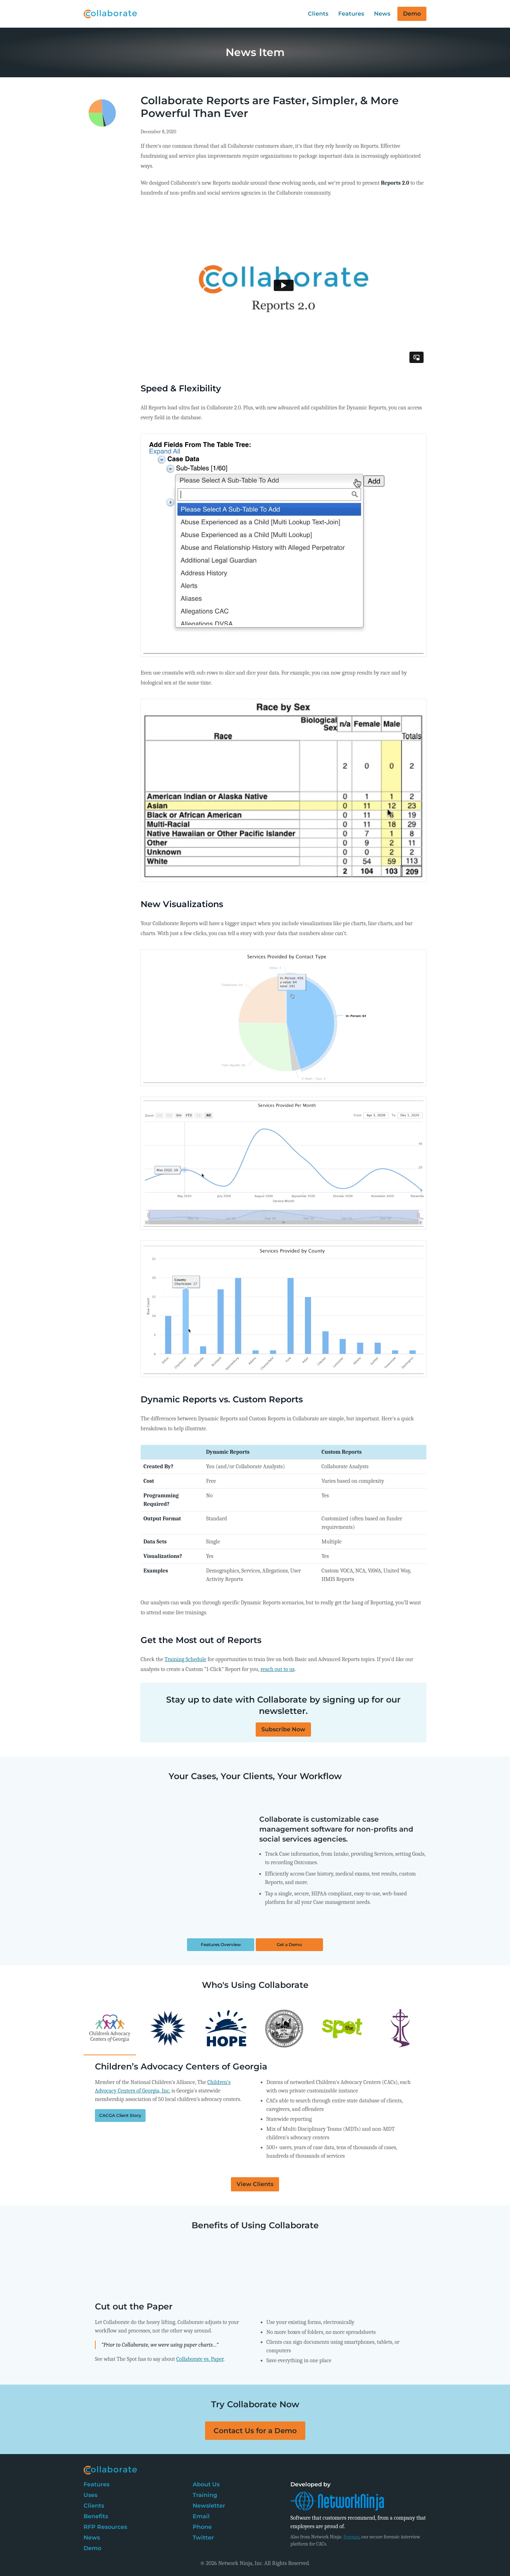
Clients (318, 13)
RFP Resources (105, 2527)
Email (201, 2516)
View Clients (255, 2184)
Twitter (203, 2537)
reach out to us (277, 1669)
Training (205, 2495)
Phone (202, 2527)
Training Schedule (185, 1659)
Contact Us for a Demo (255, 2430)
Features (351, 13)
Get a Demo (289, 1944)
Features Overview (221, 1944)
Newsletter (209, 2505)
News (382, 13)
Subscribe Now (283, 1729)
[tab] (110, 2269)
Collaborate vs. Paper (199, 2359)
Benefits (96, 2516)
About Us (206, 2484)
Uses (90, 2495)
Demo (412, 13)
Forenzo (351, 2537)
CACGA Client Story (120, 2115)
